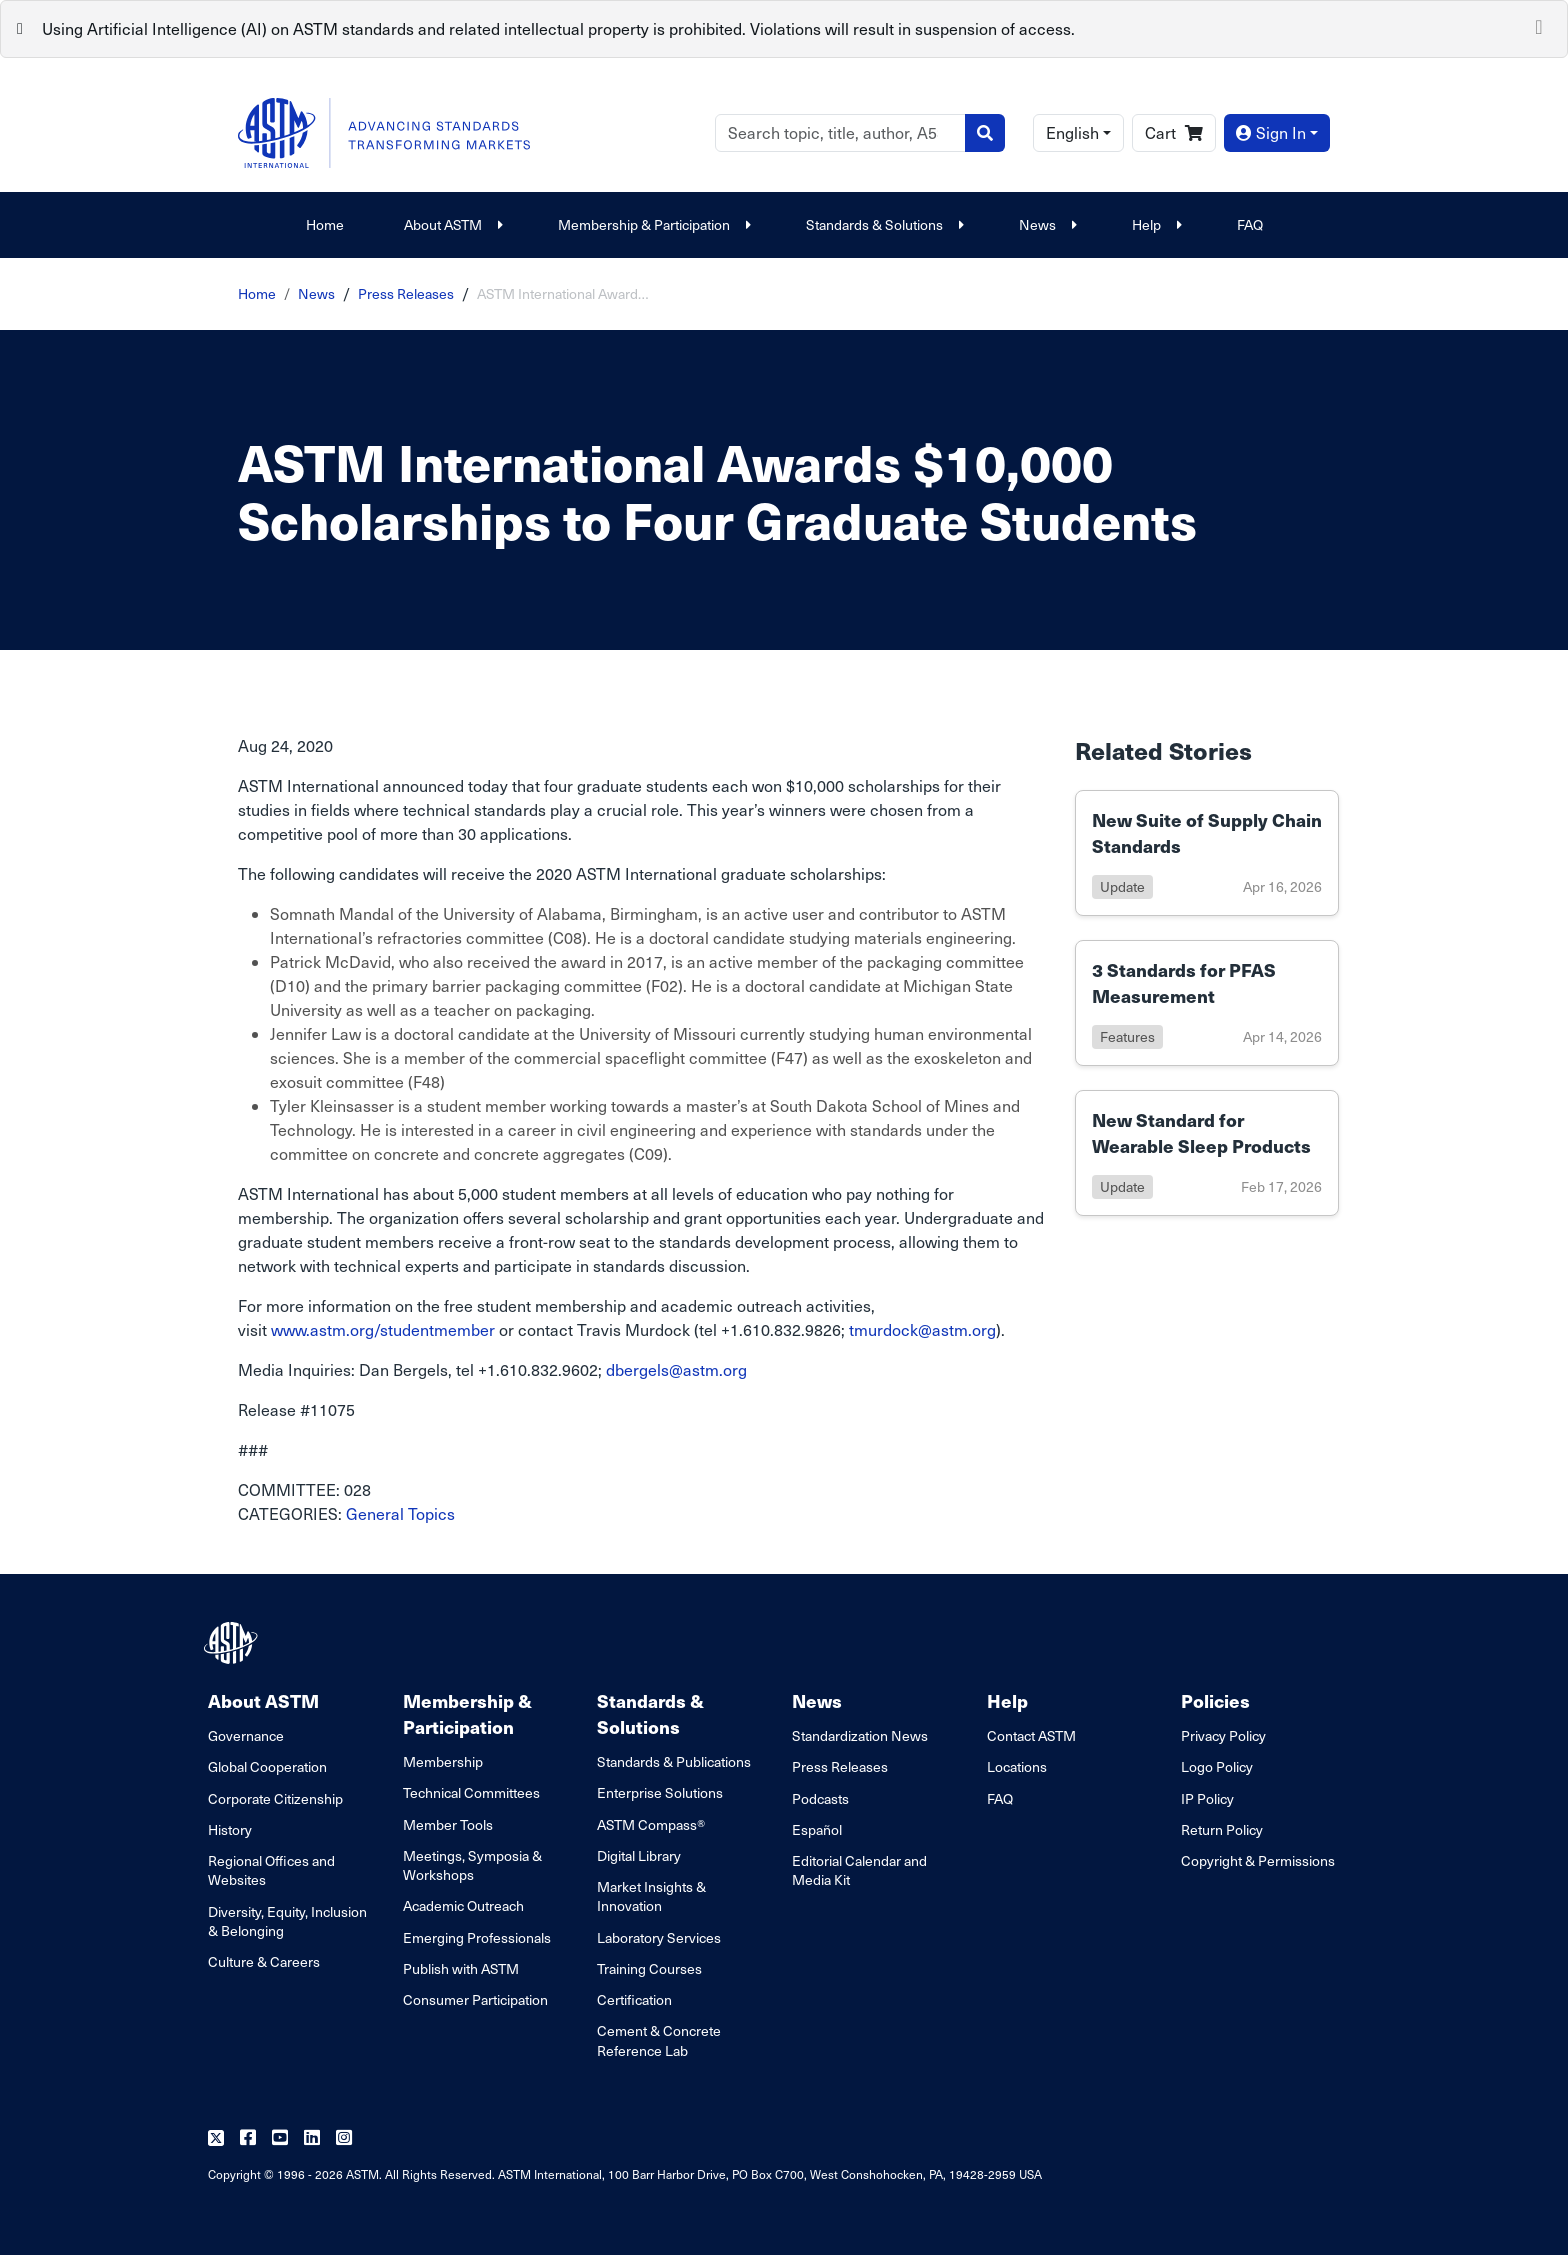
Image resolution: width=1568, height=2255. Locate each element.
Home (325, 224)
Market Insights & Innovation (651, 1896)
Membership (443, 1761)
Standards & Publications (674, 1761)
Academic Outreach (463, 1905)
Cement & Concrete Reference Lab (659, 2040)
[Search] (840, 133)
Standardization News (860, 1735)
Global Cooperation (267, 1766)
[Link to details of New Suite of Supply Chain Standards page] (1207, 853)
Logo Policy (1217, 1766)
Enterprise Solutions (660, 1792)
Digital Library (639, 1855)
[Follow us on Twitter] (216, 2138)
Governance (246, 1735)
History (230, 1829)
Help (1154, 224)
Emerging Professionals (477, 1937)
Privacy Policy (1223, 1735)
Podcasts (820, 1798)
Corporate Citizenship (275, 1798)
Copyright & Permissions (1258, 1860)
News (1045, 224)
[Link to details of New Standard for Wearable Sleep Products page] (1207, 1153)
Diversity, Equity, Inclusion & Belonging (287, 1921)
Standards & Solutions (882, 224)
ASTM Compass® (651, 1824)
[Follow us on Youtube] (280, 2138)
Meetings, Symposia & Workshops (472, 1865)
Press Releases (406, 293)
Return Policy (1222, 1829)
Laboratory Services (659, 1937)
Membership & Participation (652, 224)
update (1122, 886)
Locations (1017, 1766)
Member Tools (448, 1824)
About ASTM (451, 224)
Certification (634, 1999)
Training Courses (649, 1968)
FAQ (1250, 224)
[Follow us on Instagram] (344, 2138)
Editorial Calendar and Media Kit (859, 1870)
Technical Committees (471, 1792)
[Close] (1539, 25)
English (1072, 132)
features (1127, 1036)
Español (817, 1829)
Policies (1215, 1700)
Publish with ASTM (461, 1968)
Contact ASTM (1031, 1735)
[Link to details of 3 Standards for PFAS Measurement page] (1207, 1003)
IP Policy (1207, 1798)
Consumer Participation (475, 1999)
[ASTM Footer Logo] (233, 1643)
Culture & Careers (264, 1961)
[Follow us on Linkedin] (312, 2138)
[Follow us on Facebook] (248, 2138)
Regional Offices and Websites (271, 1870)
